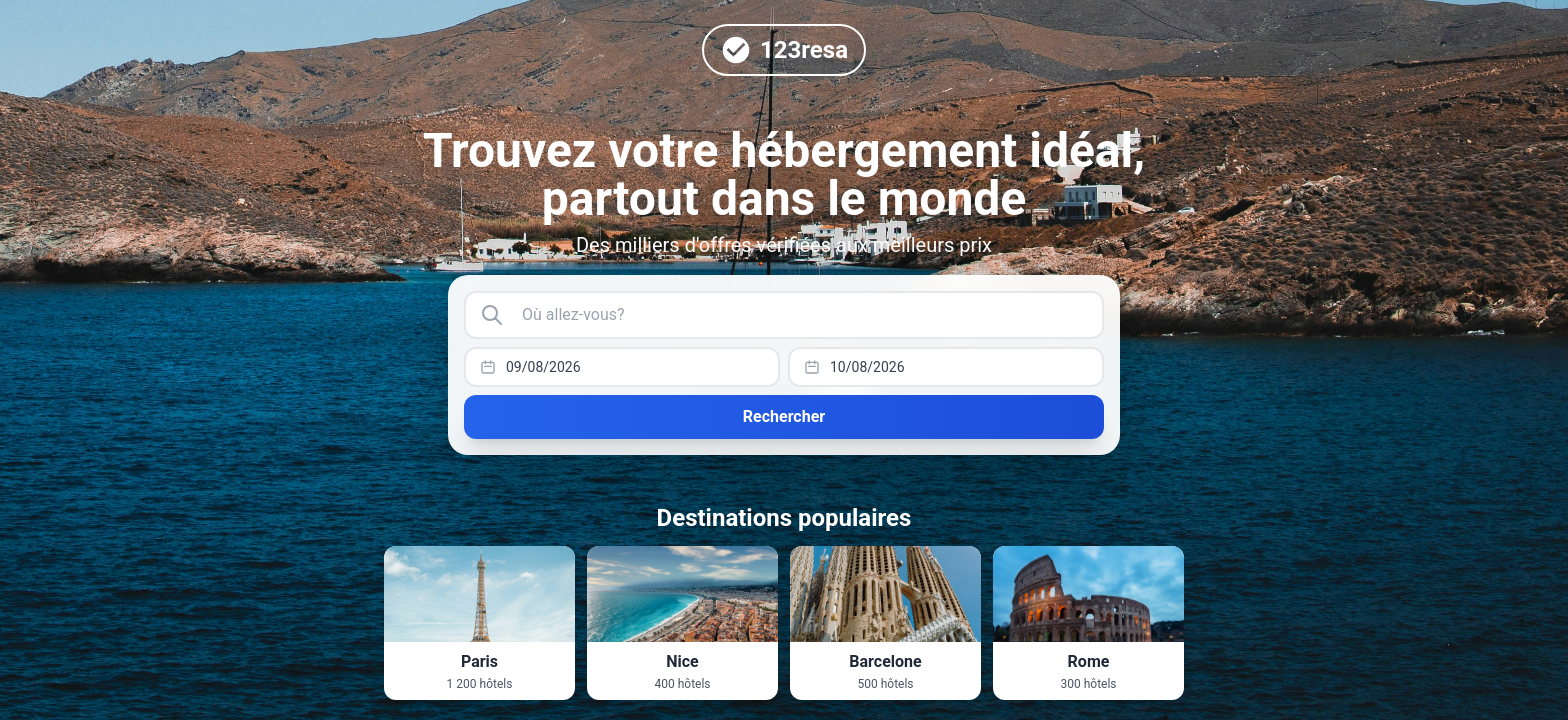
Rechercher (784, 416)
